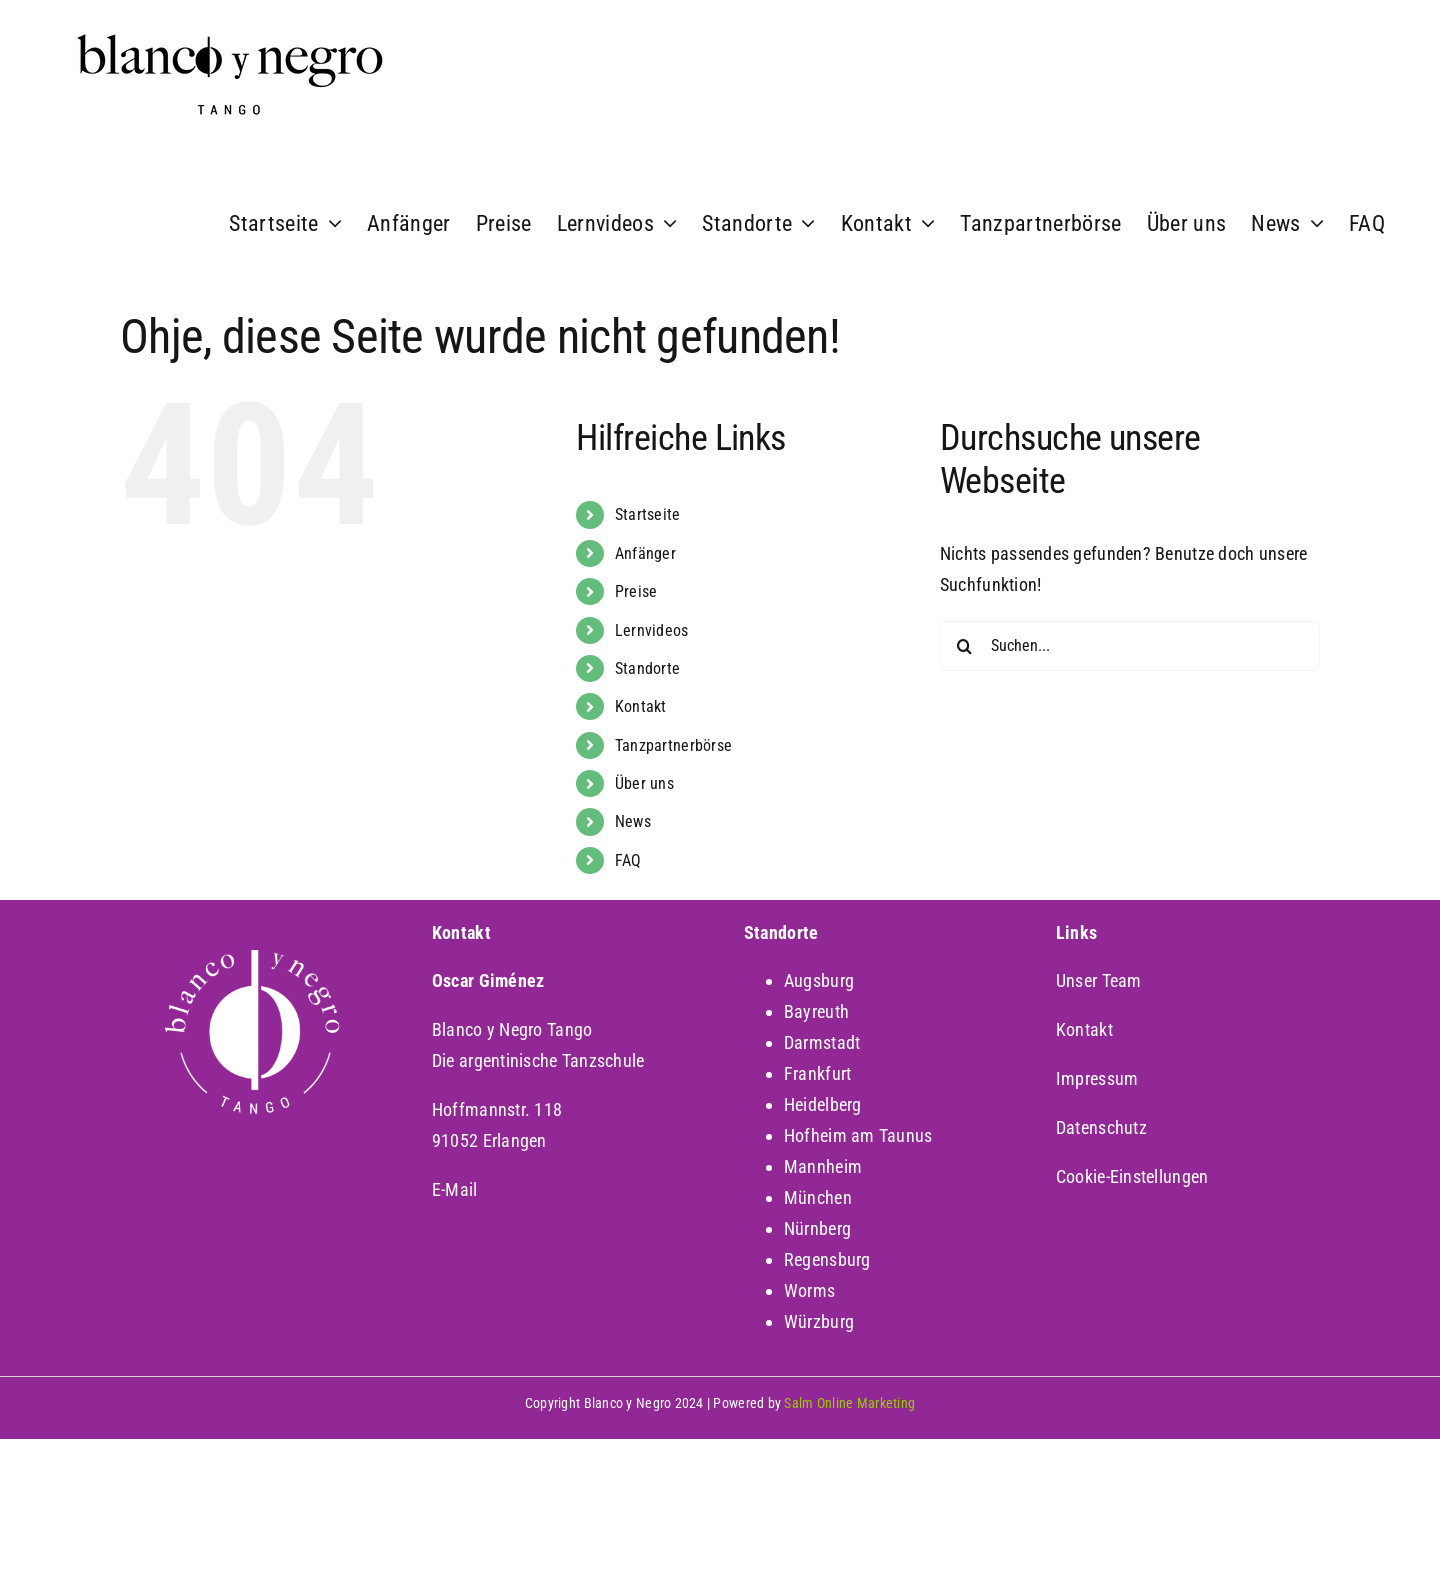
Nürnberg (817, 1228)
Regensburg (827, 1259)
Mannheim (823, 1166)
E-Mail (455, 1189)
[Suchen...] (1130, 646)
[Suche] (965, 646)
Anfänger (645, 553)
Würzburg (819, 1321)
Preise (636, 591)
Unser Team (1099, 980)
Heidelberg (823, 1104)
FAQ (628, 860)
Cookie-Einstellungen (1132, 1176)
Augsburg (819, 980)
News (633, 821)
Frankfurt (817, 1073)
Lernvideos (652, 630)
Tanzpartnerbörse (673, 745)
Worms (809, 1290)
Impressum (1097, 1078)
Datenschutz (1101, 1127)
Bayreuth (816, 1011)
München (818, 1197)
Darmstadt (822, 1042)
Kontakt (641, 706)
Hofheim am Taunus (858, 1135)
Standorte (647, 668)
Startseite (648, 514)
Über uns (644, 783)
